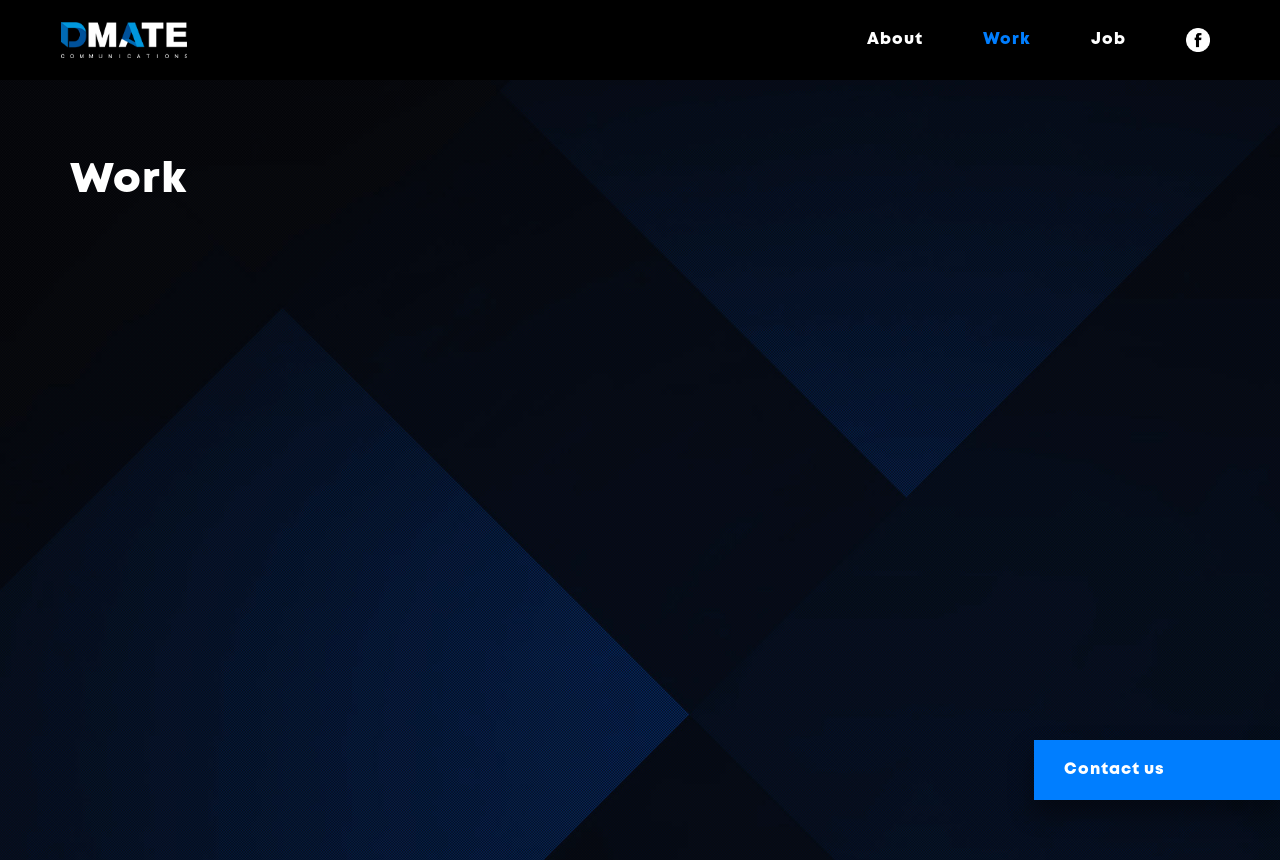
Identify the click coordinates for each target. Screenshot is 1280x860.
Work (1007, 39)
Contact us (1114, 769)
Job (1108, 39)
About (895, 39)
